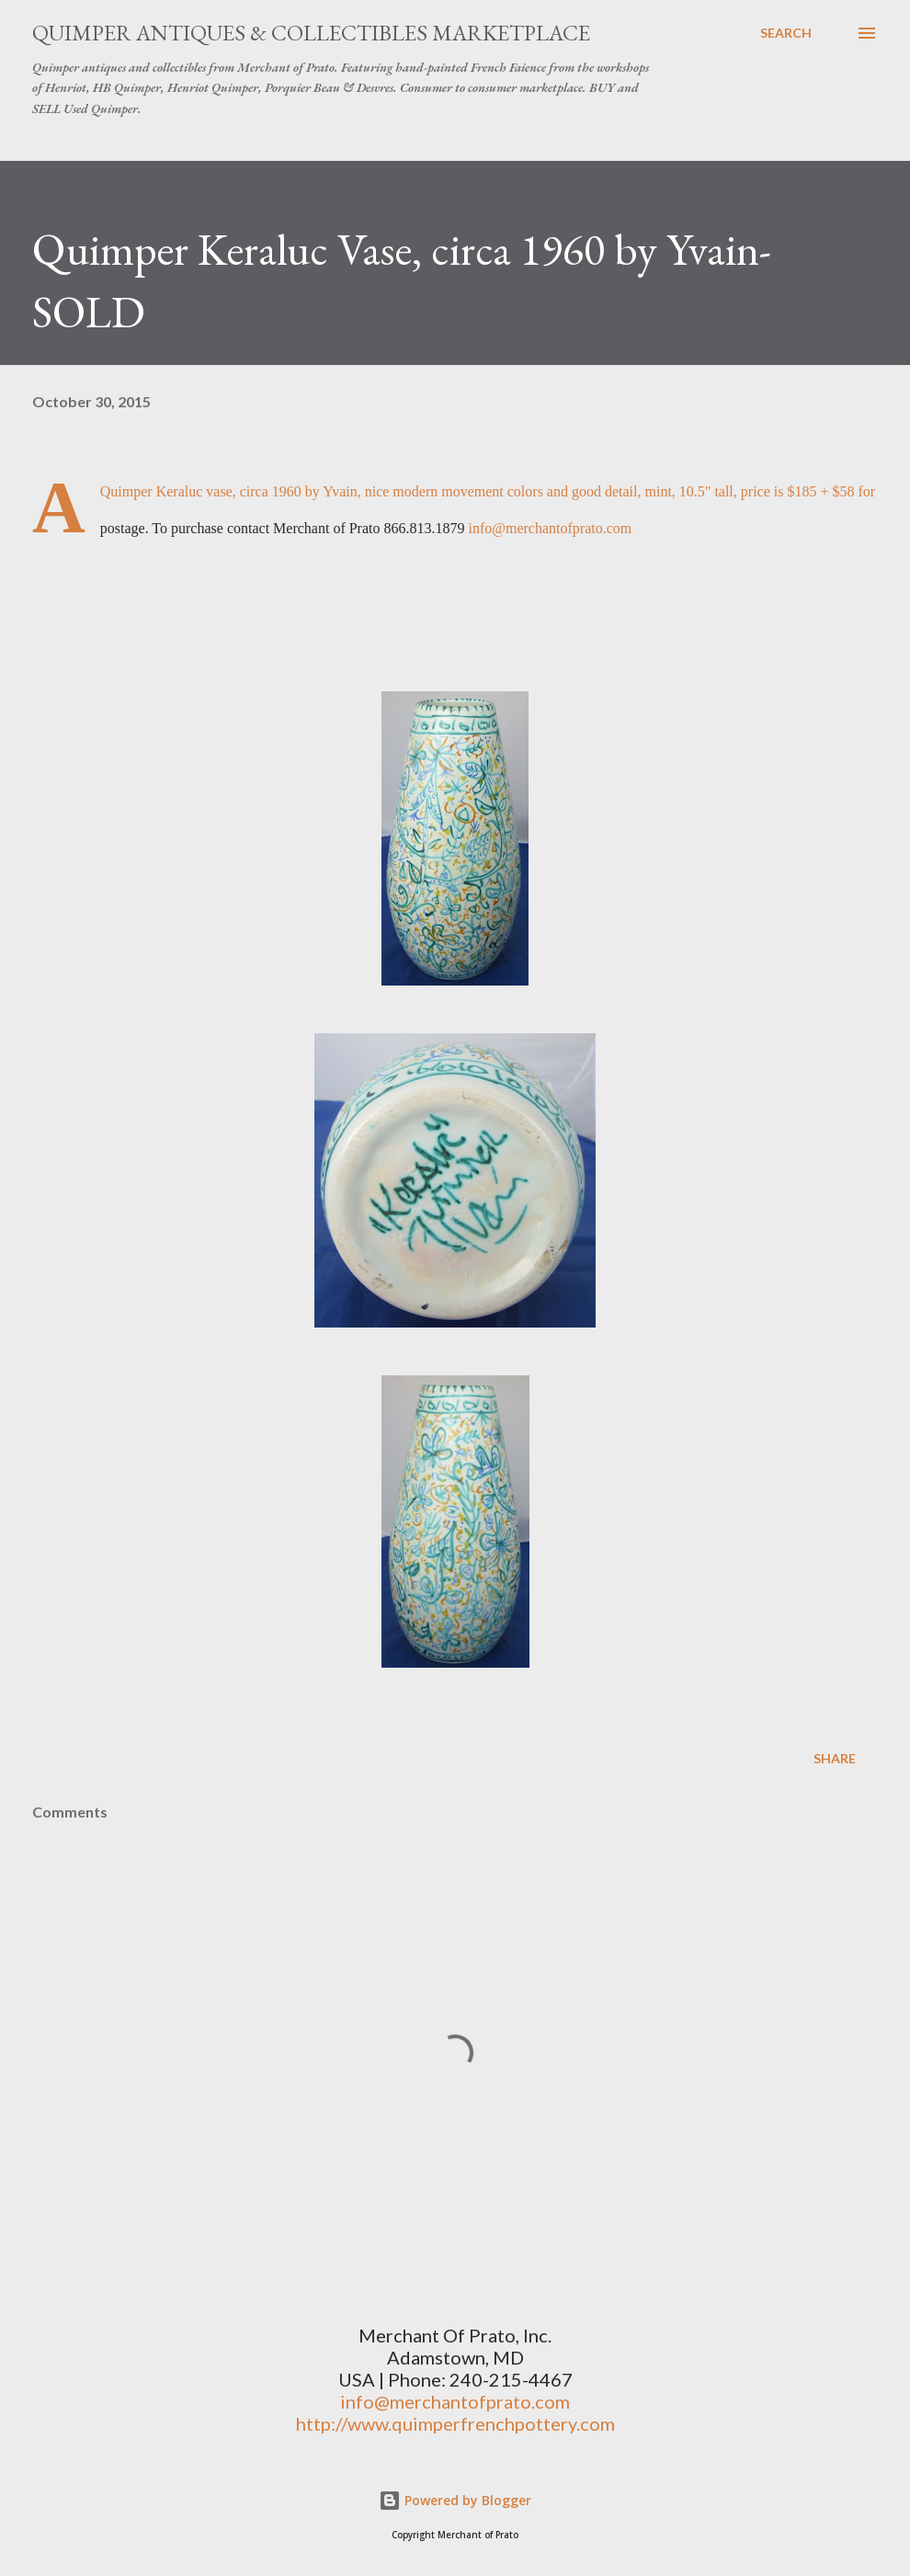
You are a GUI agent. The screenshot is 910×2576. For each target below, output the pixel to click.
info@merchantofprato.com (549, 528)
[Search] (786, 33)
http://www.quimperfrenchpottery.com (455, 2423)
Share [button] (834, 1758)
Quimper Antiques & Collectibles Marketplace (311, 32)
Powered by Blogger (455, 2500)
